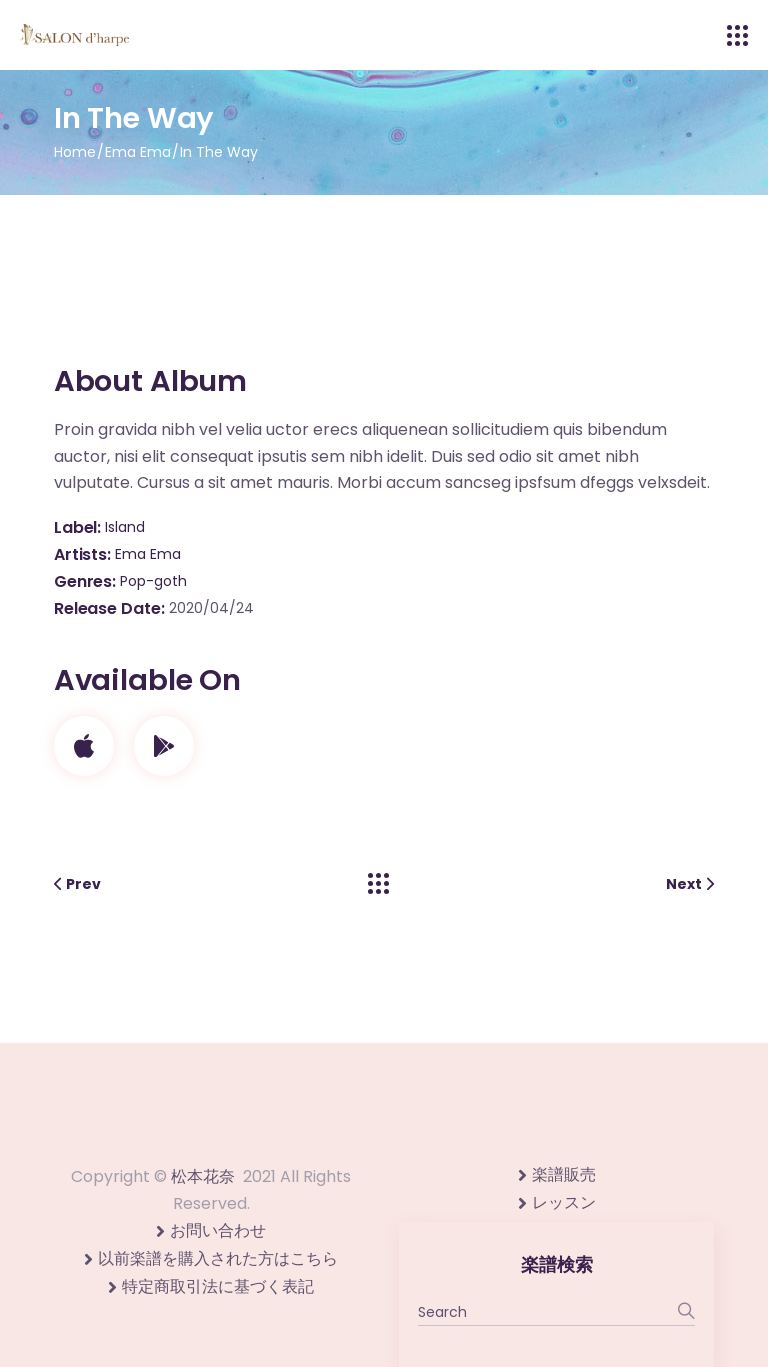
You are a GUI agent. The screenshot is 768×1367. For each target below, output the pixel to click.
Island (125, 527)
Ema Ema (148, 554)
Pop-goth (153, 581)
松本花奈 (203, 1176)
